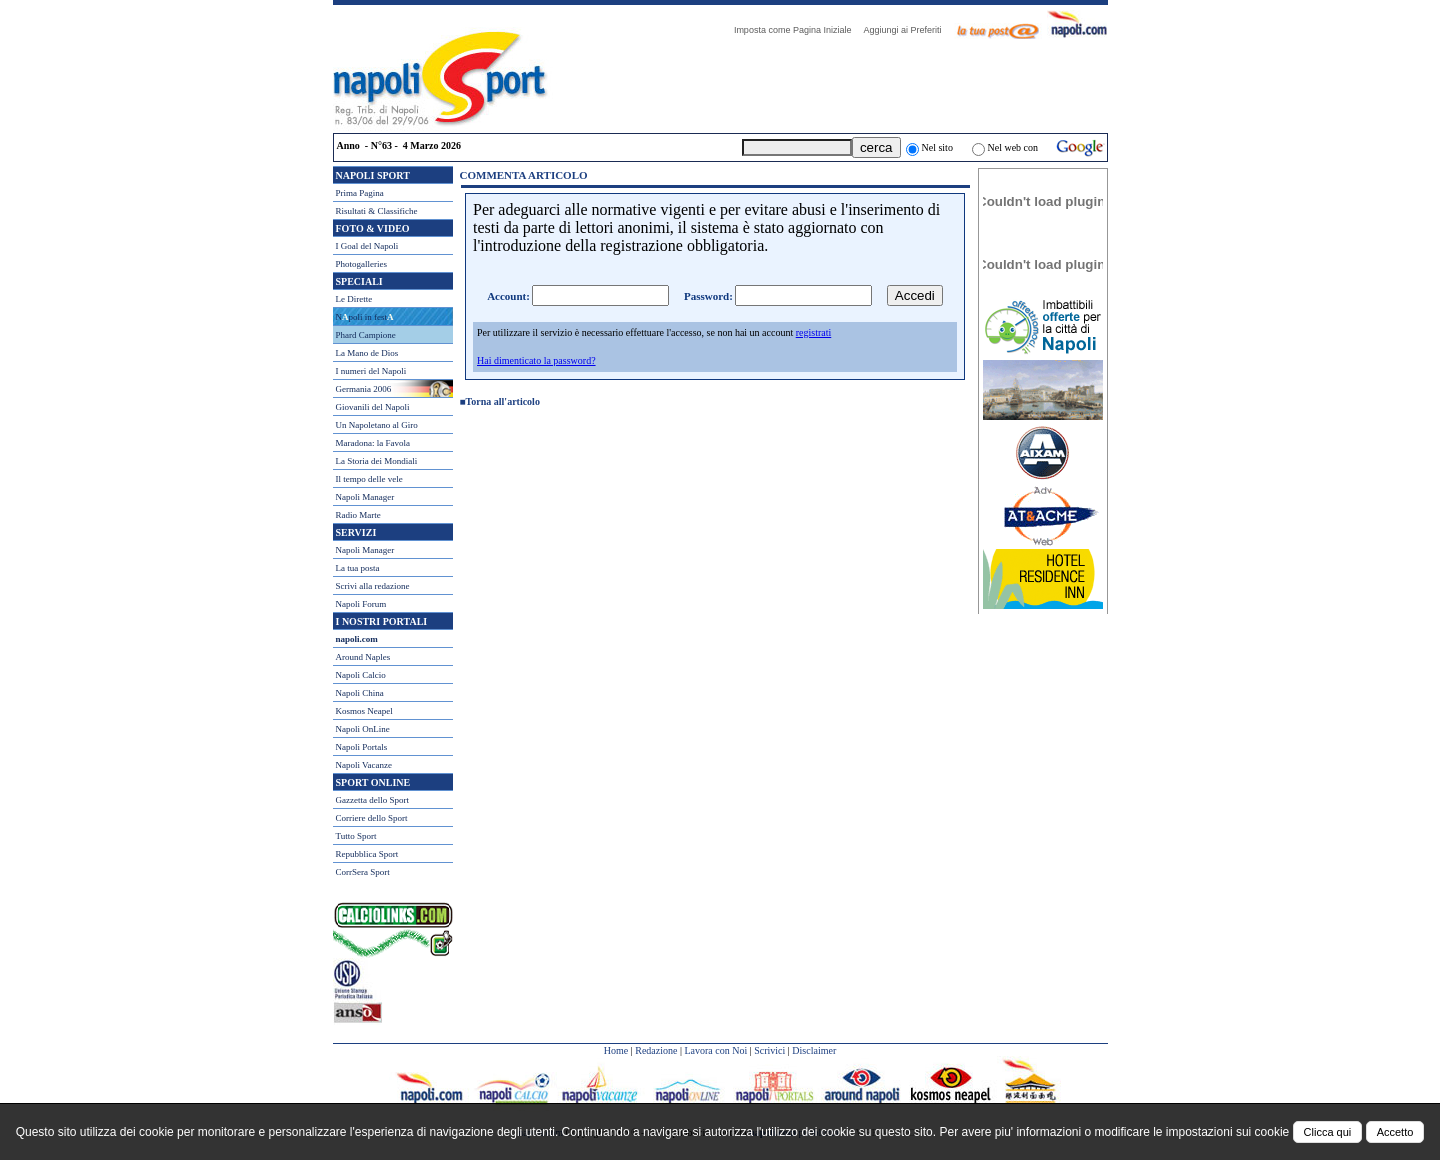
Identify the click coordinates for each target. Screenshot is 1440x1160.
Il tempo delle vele (369, 479)
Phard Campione (366, 335)
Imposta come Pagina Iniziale (798, 30)
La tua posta (358, 568)
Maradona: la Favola (373, 443)
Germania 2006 (364, 389)
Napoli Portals (362, 747)
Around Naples (363, 657)
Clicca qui (1328, 1132)
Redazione (656, 1050)
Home (616, 1050)
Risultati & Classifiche (377, 211)
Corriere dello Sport (372, 818)
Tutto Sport (356, 836)
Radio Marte (358, 515)
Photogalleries (362, 264)
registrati (814, 332)
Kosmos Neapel (364, 711)
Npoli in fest (365, 317)
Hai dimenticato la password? (536, 360)
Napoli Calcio (361, 675)
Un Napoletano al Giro (377, 425)
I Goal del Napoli (367, 246)
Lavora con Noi (715, 1050)
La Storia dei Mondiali (377, 461)
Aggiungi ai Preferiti (907, 30)
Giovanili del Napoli (373, 407)
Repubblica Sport (367, 854)
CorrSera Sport (363, 872)
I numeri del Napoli (371, 371)
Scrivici (769, 1050)
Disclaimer (814, 1050)
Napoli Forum (361, 604)
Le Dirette (354, 299)
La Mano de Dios (367, 353)
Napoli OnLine (363, 729)
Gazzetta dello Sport (372, 800)
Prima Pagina (360, 193)
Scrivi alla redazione (373, 586)
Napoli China (360, 693)
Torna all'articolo (503, 401)
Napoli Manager (365, 497)
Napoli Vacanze (364, 765)
